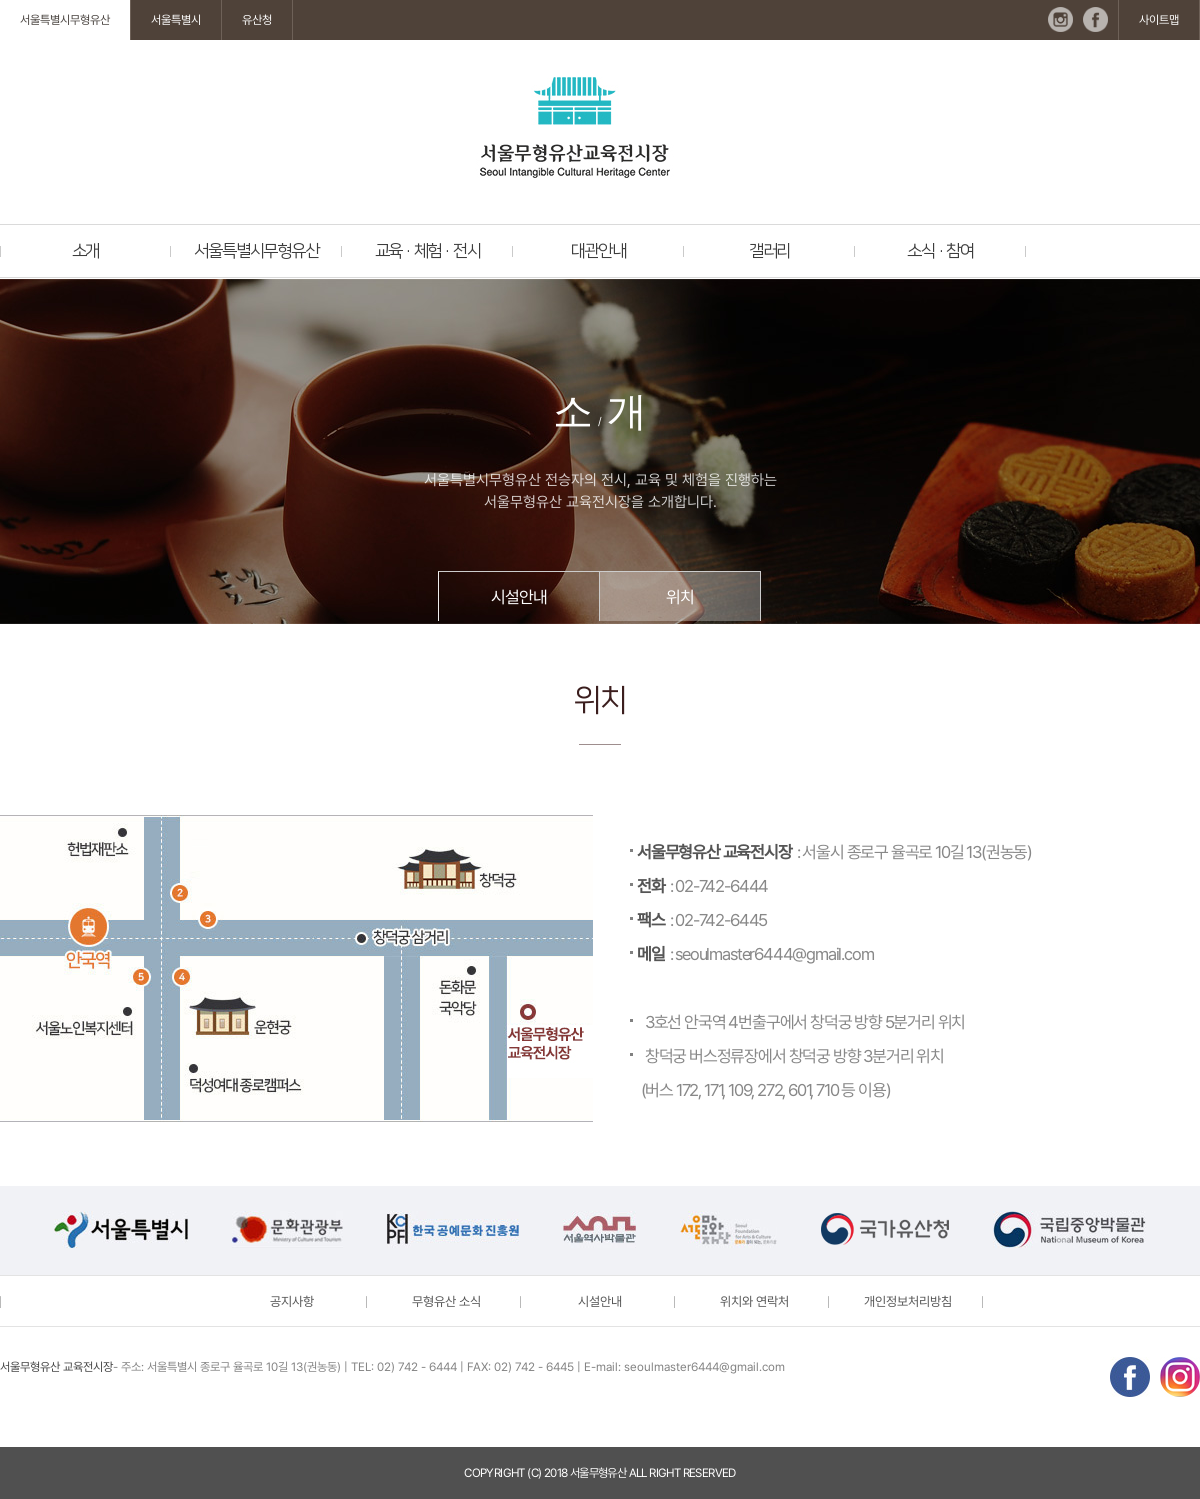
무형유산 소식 (446, 1301)
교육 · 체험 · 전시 (428, 251)
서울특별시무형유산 (65, 20)
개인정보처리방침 (908, 1301)
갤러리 (769, 251)
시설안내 (518, 597)
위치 (680, 597)
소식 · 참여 (940, 251)
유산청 (257, 20)
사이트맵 (1159, 20)
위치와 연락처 (754, 1301)
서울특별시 (176, 20)
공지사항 (292, 1301)
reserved (709, 1473)
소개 (86, 251)
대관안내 (598, 251)
